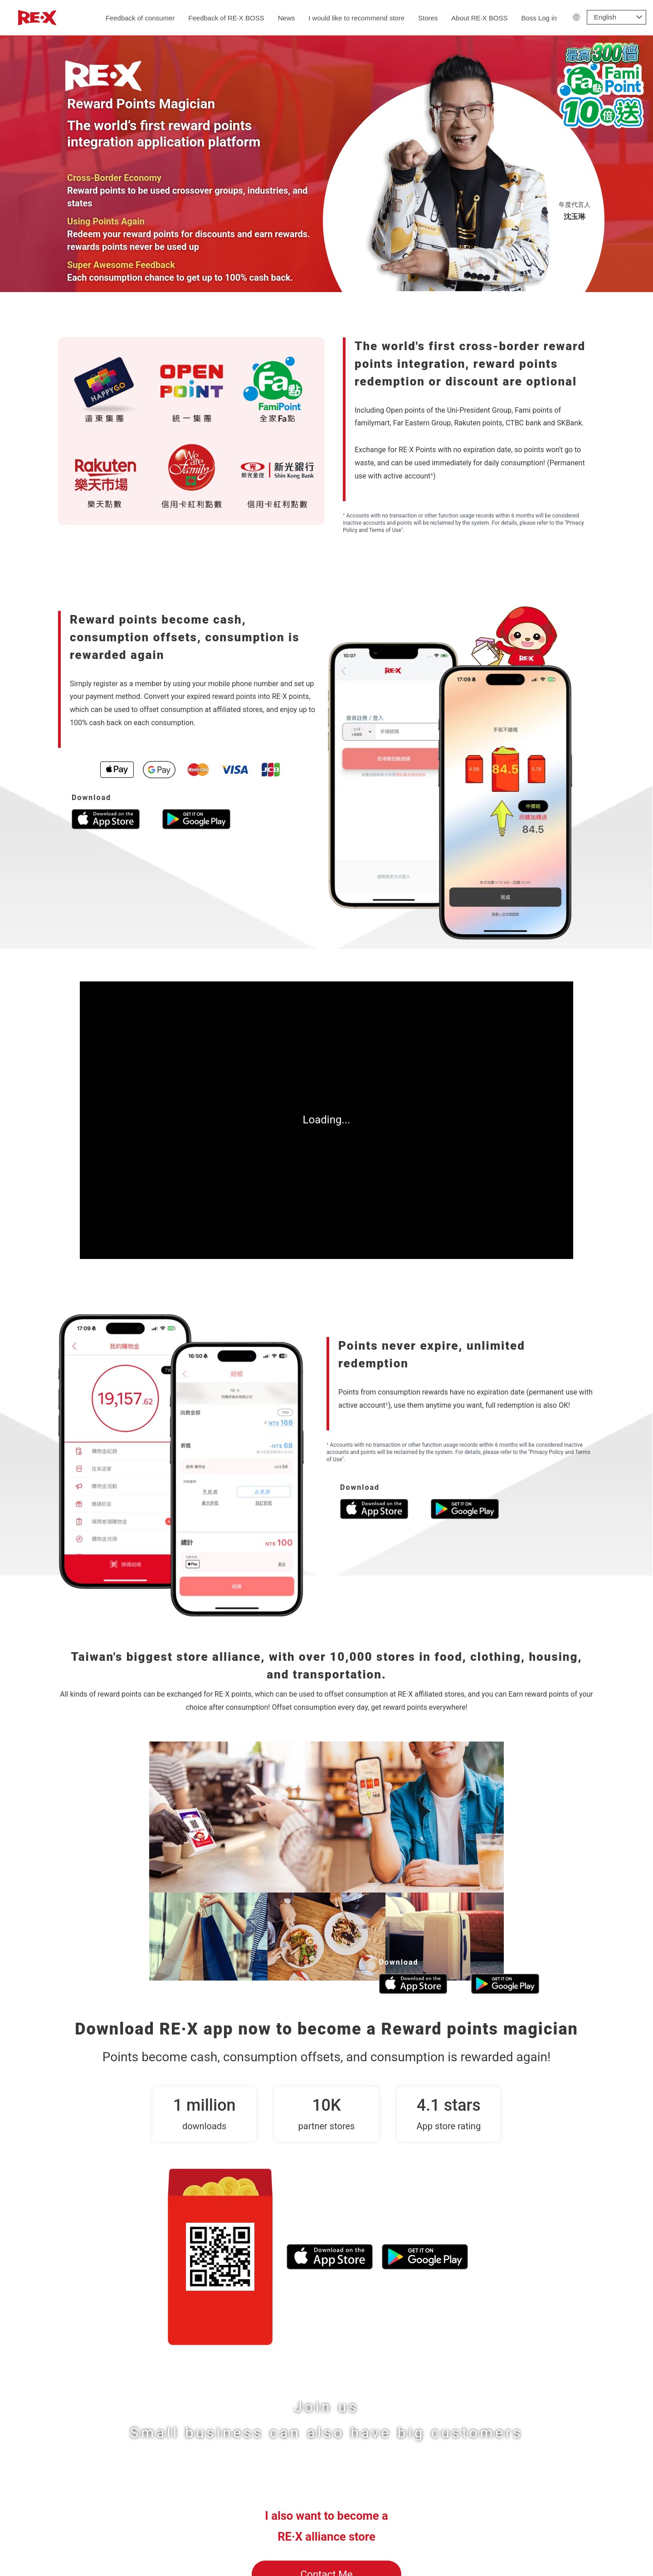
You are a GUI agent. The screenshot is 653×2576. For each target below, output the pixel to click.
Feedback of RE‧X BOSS (226, 18)
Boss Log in (538, 18)
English (605, 17)
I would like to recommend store (356, 18)
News (286, 18)
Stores (428, 18)
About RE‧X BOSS (479, 18)
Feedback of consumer (140, 18)
